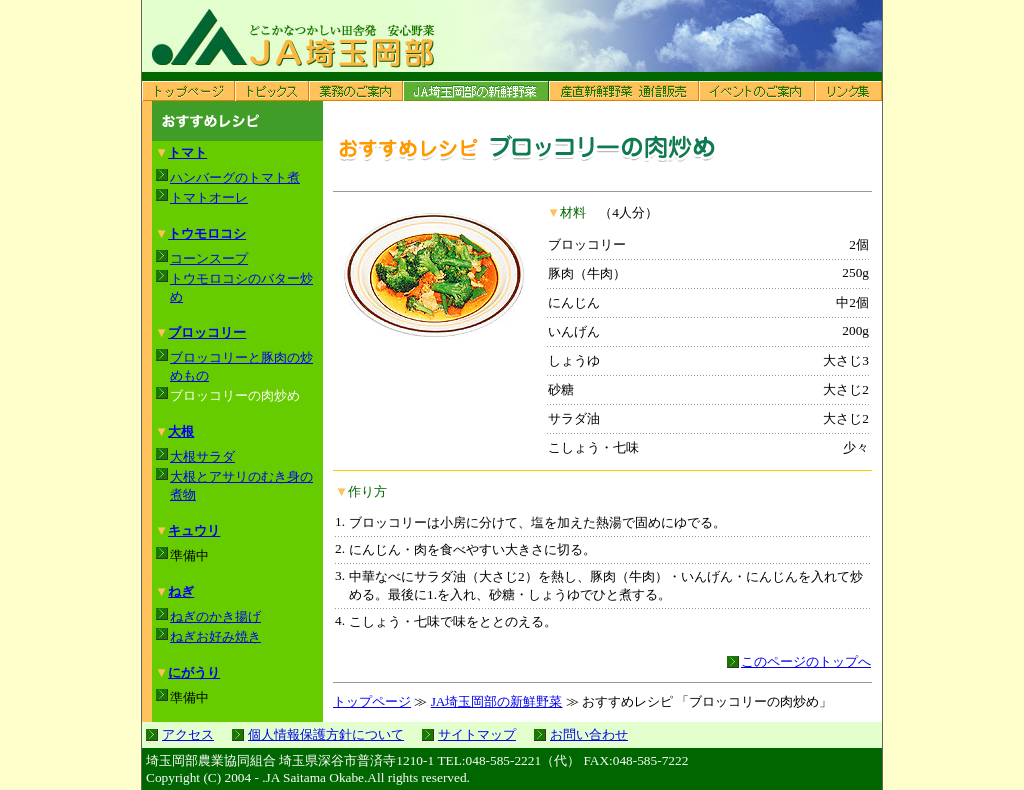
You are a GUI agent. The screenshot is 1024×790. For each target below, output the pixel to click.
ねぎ (181, 591)
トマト (187, 152)
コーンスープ (209, 258)
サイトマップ (477, 734)
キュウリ (194, 530)
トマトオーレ (209, 197)
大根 (181, 431)
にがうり (194, 672)
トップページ (372, 701)
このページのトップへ (806, 661)
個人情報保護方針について (326, 734)
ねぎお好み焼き (215, 636)
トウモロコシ (207, 233)
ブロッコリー (207, 332)
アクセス (188, 734)
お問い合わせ (589, 734)
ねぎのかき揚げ (215, 616)
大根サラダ (202, 456)
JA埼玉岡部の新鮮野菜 (497, 701)
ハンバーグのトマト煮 (235, 177)
